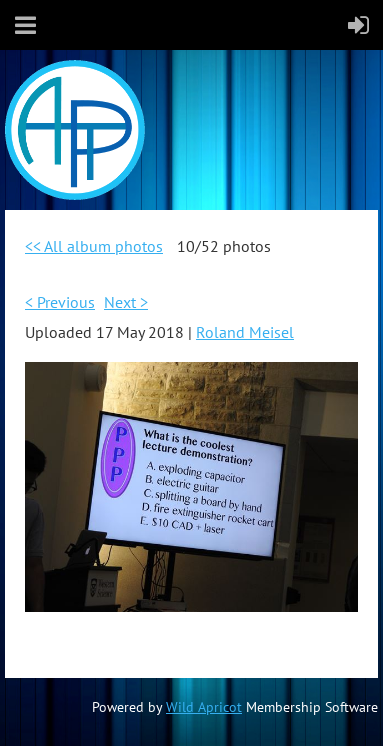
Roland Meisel (245, 332)
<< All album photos (94, 246)
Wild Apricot (204, 707)
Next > (126, 302)
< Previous (60, 302)
